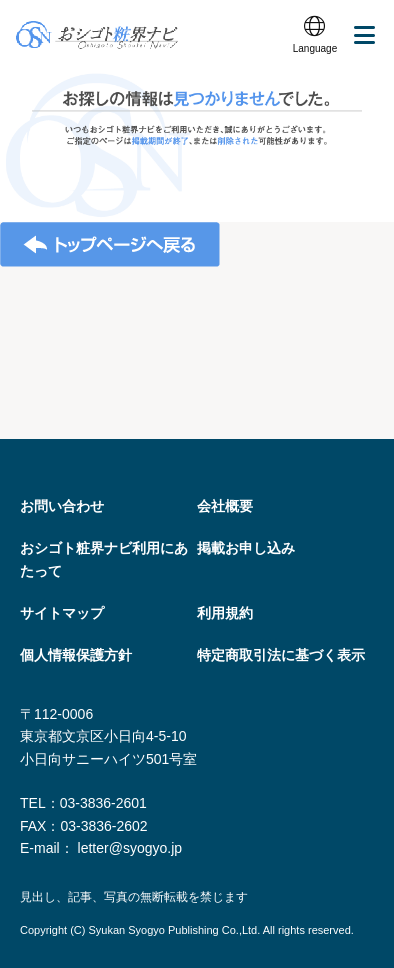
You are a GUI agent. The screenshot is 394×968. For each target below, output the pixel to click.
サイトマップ (62, 613)
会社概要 (225, 506)
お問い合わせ (62, 506)
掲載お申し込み (246, 548)
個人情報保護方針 (76, 655)
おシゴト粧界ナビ (97, 35)
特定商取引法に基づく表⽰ (281, 655)
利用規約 (225, 613)
